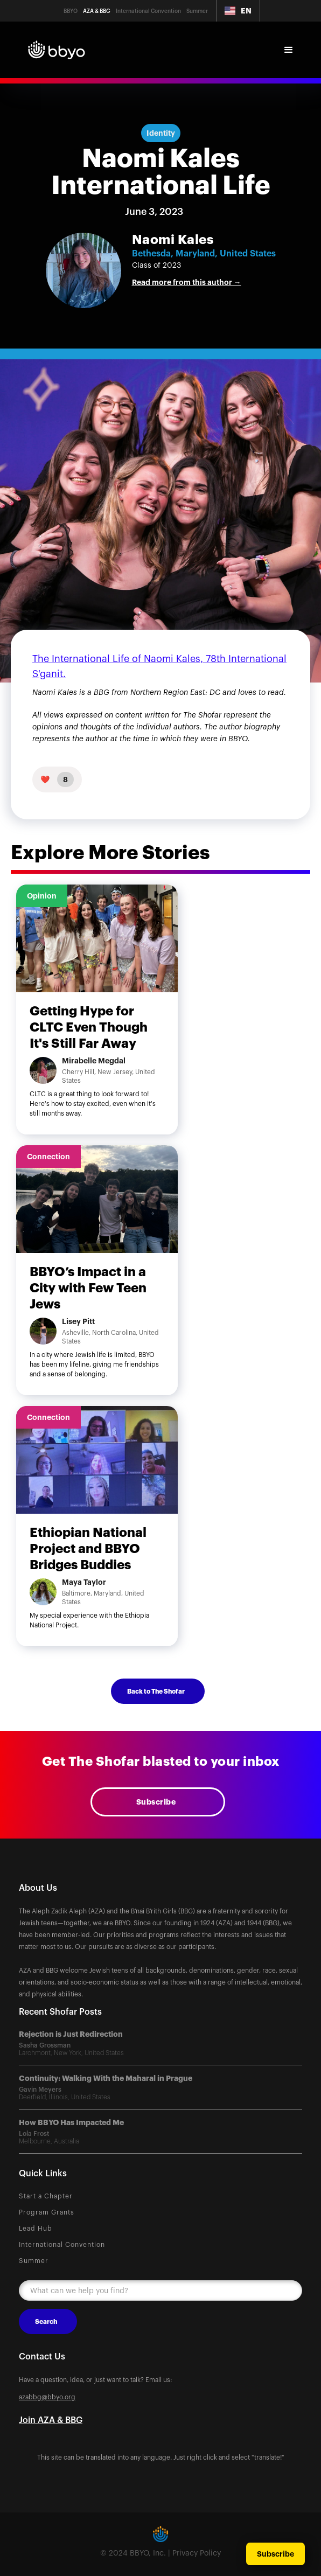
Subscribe (156, 1802)
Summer (33, 2261)
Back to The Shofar (156, 1691)
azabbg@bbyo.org (47, 2397)
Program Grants (46, 2212)
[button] (238, 11)
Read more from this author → (186, 282)
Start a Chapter (46, 2196)
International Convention (62, 2244)
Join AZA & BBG (50, 2420)
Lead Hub (35, 2228)
